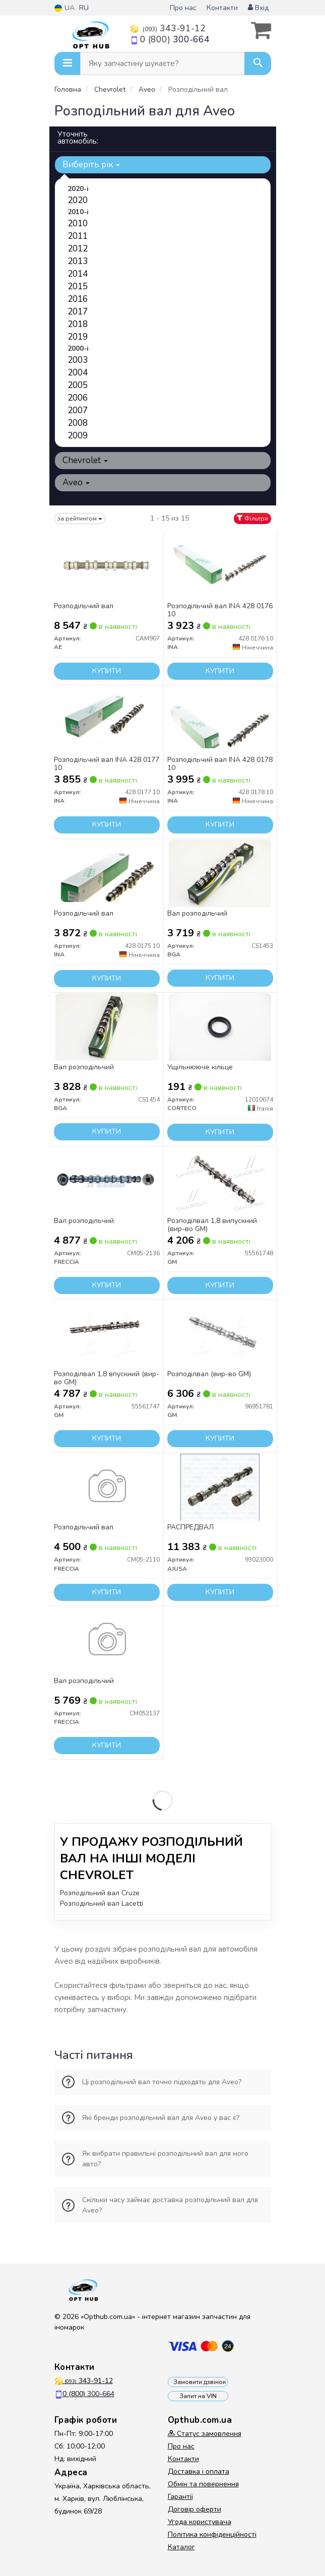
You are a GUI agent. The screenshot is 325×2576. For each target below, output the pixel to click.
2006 (78, 398)
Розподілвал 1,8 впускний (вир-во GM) (106, 1378)
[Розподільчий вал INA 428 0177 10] (106, 719)
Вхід (258, 8)
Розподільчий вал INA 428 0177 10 (106, 763)
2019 (78, 337)
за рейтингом (79, 518)
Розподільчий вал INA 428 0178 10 (220, 763)
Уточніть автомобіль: (77, 137)
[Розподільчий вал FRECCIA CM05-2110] (106, 1487)
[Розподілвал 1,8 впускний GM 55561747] (106, 1333)
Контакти (222, 8)
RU (84, 8)
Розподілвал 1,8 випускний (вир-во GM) (212, 1225)
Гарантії (180, 2496)
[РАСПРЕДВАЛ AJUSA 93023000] (220, 1487)
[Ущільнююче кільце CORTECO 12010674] (220, 1027)
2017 (78, 311)
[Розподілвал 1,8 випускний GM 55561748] (220, 1180)
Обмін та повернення (203, 2484)
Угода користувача (199, 2522)
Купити (106, 671)
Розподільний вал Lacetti (101, 1903)
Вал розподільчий (197, 914)
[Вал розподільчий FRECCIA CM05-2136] (107, 1180)
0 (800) (170, 39)
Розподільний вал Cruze (100, 1893)
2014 (78, 274)
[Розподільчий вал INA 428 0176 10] (220, 565)
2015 (78, 286)
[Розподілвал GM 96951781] (220, 1333)
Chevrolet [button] (85, 460)
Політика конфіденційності (212, 2534)
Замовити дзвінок (199, 2382)
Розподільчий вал (83, 606)
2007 (78, 410)
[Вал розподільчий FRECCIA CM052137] (106, 1640)
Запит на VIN (198, 2396)
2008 (78, 423)
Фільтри (252, 518)
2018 (78, 324)
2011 (78, 236)
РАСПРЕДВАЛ (190, 1527)
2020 (78, 200)
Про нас (183, 8)
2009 (78, 435)
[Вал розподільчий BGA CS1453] (220, 873)
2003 (78, 360)
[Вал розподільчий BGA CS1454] (106, 1027)
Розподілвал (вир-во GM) (209, 1374)
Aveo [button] (76, 482)
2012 (78, 248)
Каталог (181, 2547)
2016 (78, 299)
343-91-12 (168, 28)
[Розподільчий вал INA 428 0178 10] (220, 719)
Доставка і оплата (198, 2471)
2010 (78, 223)
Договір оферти (194, 2509)
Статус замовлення (204, 2433)
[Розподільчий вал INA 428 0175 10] (107, 873)
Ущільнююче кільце (200, 1067)
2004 (78, 372)
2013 (78, 261)
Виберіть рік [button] (91, 164)
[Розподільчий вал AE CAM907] (106, 565)
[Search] (257, 63)
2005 (78, 385)
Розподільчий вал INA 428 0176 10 (220, 610)
